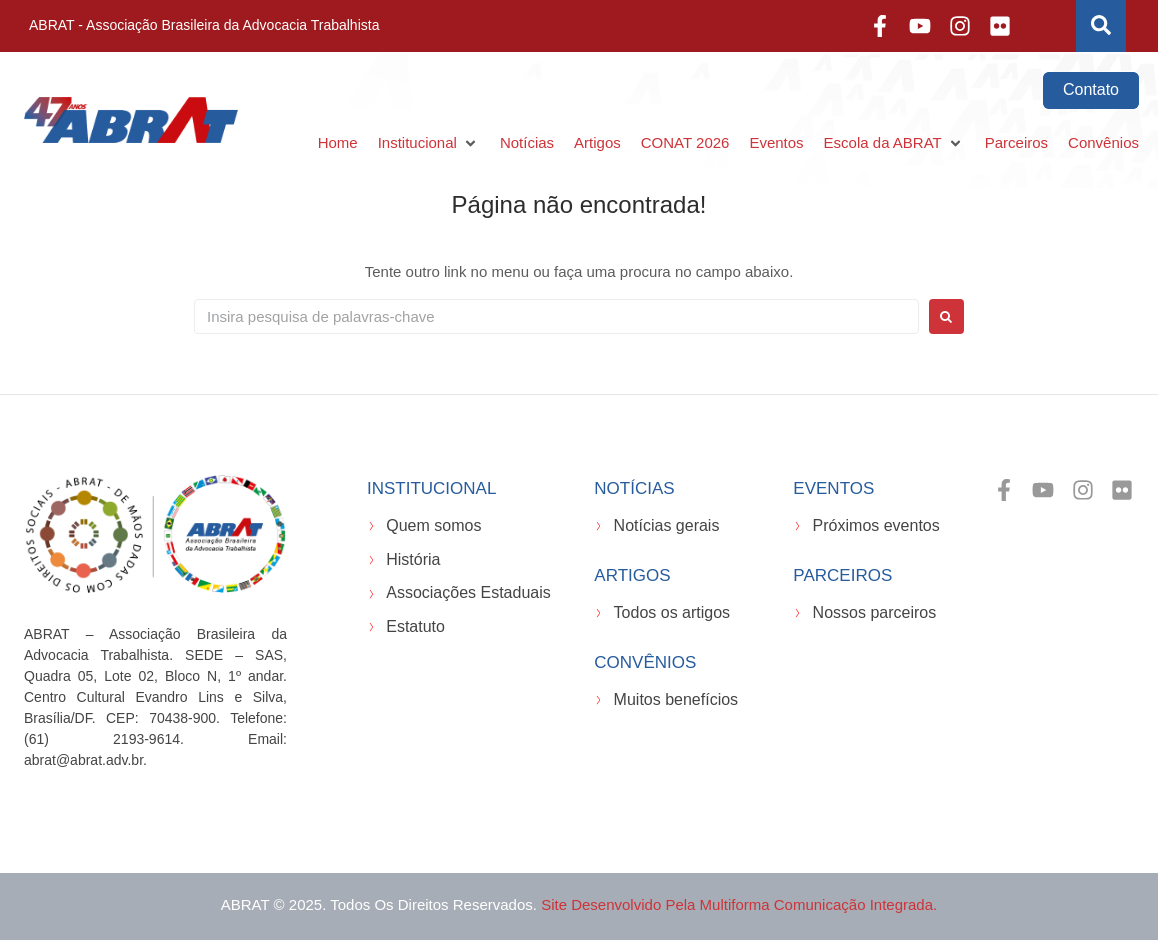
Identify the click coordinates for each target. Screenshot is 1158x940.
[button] (429, 143)
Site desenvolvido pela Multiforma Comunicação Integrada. (739, 904)
